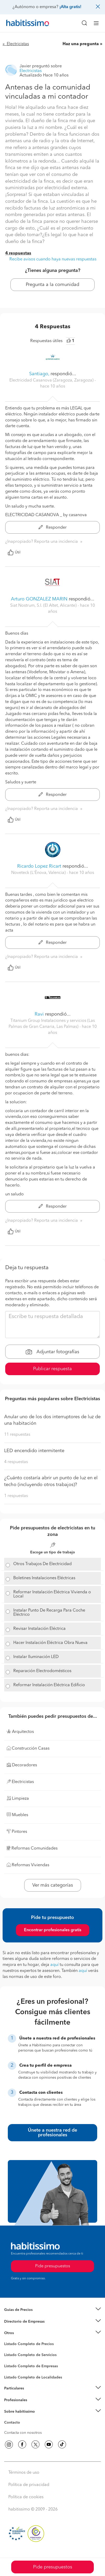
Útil (14, 552)
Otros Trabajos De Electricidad (42, 1564)
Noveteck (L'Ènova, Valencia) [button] (39, 873)
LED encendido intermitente (34, 1450)
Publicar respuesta (52, 1369)
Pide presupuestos (52, 2567)
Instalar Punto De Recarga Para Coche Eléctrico (49, 1612)
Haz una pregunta (81, 44)
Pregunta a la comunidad (52, 284)
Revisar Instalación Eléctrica (39, 1629)
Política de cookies (26, 2497)
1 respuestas (16, 1496)
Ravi (39, 1014)
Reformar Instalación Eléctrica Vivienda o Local (52, 1594)
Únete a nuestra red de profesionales (52, 2132)
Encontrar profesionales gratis (52, 1930)
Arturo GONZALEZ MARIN (39, 599)
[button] (52, 2310)
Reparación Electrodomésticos (42, 1671)
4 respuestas (18, 253)
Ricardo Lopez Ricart (39, 866)
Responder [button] (53, 528)
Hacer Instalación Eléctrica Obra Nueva (50, 1643)
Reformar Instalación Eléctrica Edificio (49, 1685)
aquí (54, 1965)
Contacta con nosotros (23, 2433)
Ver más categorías (52, 1885)
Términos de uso (23, 2473)
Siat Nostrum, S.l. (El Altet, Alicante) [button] (44, 606)
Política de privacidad (28, 2485)
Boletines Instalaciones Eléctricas (44, 1578)
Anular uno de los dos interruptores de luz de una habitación (52, 1420)
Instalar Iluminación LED (36, 1657)
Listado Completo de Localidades (33, 2377)
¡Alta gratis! (70, 7)
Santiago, (39, 374)
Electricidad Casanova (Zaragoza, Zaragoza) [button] (52, 380)
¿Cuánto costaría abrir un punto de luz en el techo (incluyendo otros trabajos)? (51, 1481)
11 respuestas (17, 1435)
